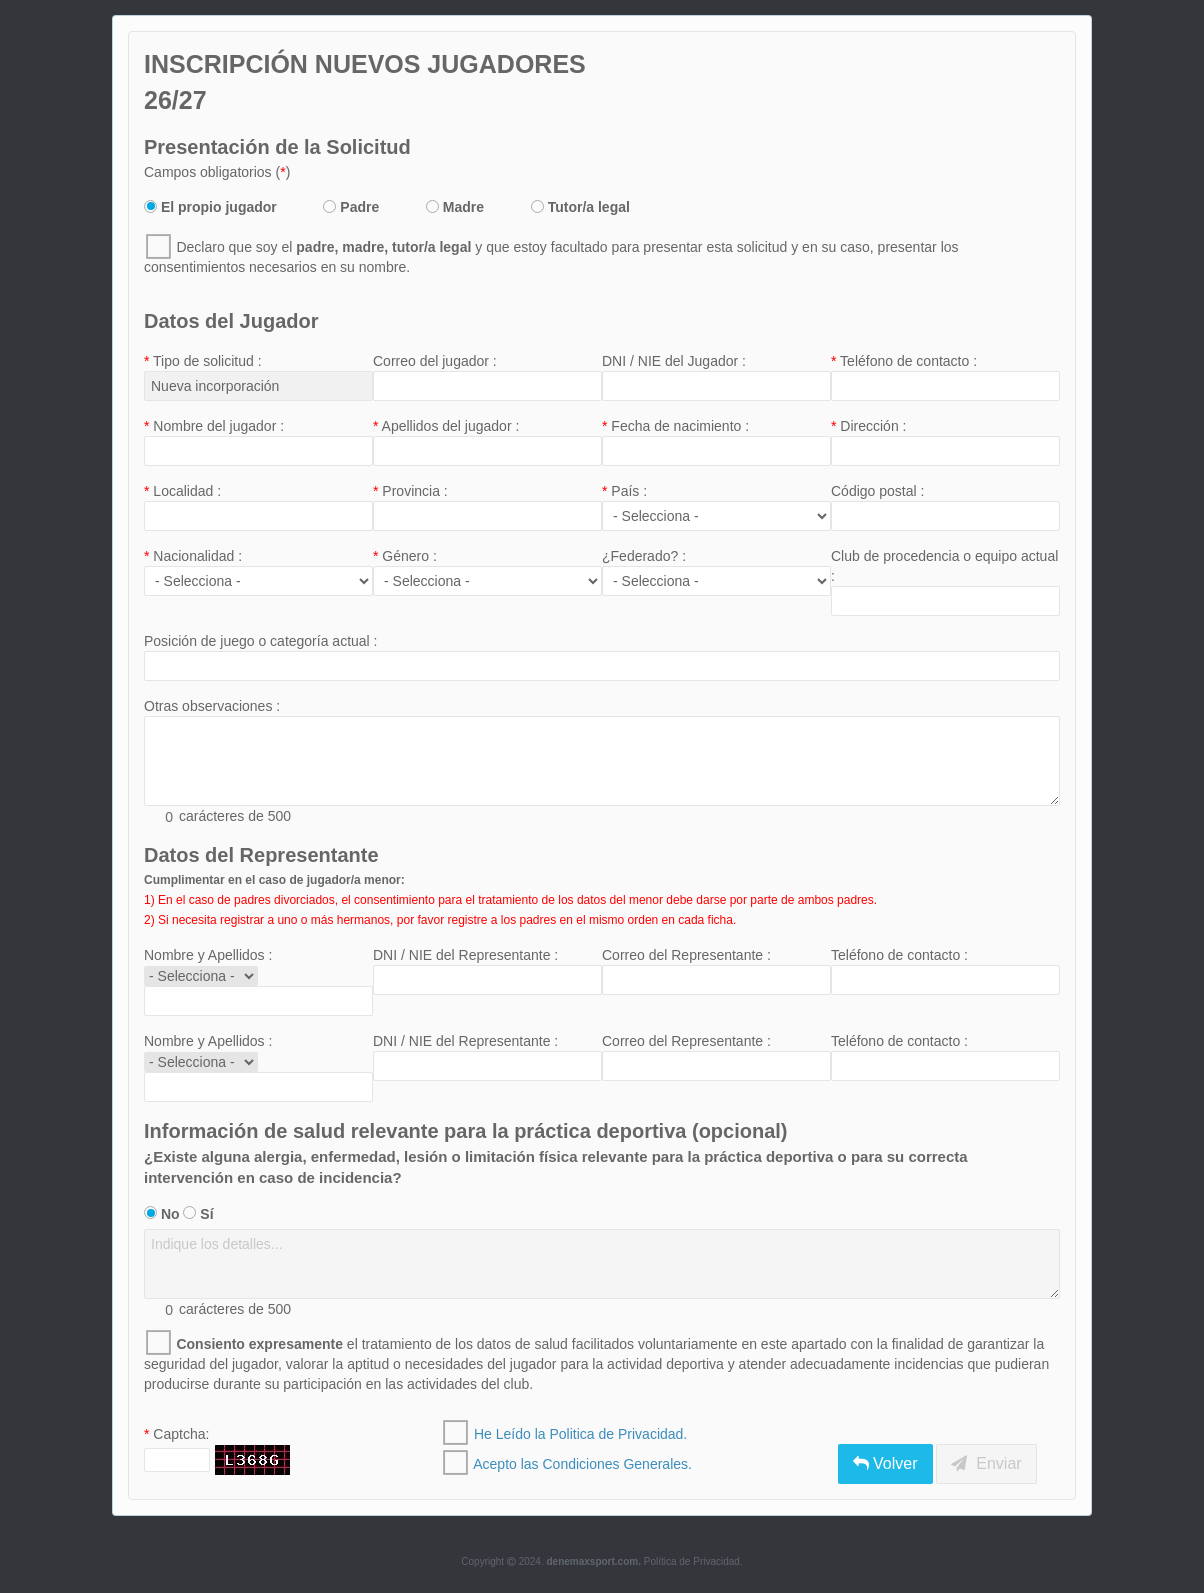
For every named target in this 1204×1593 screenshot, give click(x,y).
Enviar (986, 1463)
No (162, 1214)
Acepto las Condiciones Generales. (582, 1464)
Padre (351, 207)
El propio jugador (210, 207)
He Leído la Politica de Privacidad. (580, 1434)
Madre (455, 207)
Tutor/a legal (580, 207)
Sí (198, 1214)
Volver (885, 1463)
